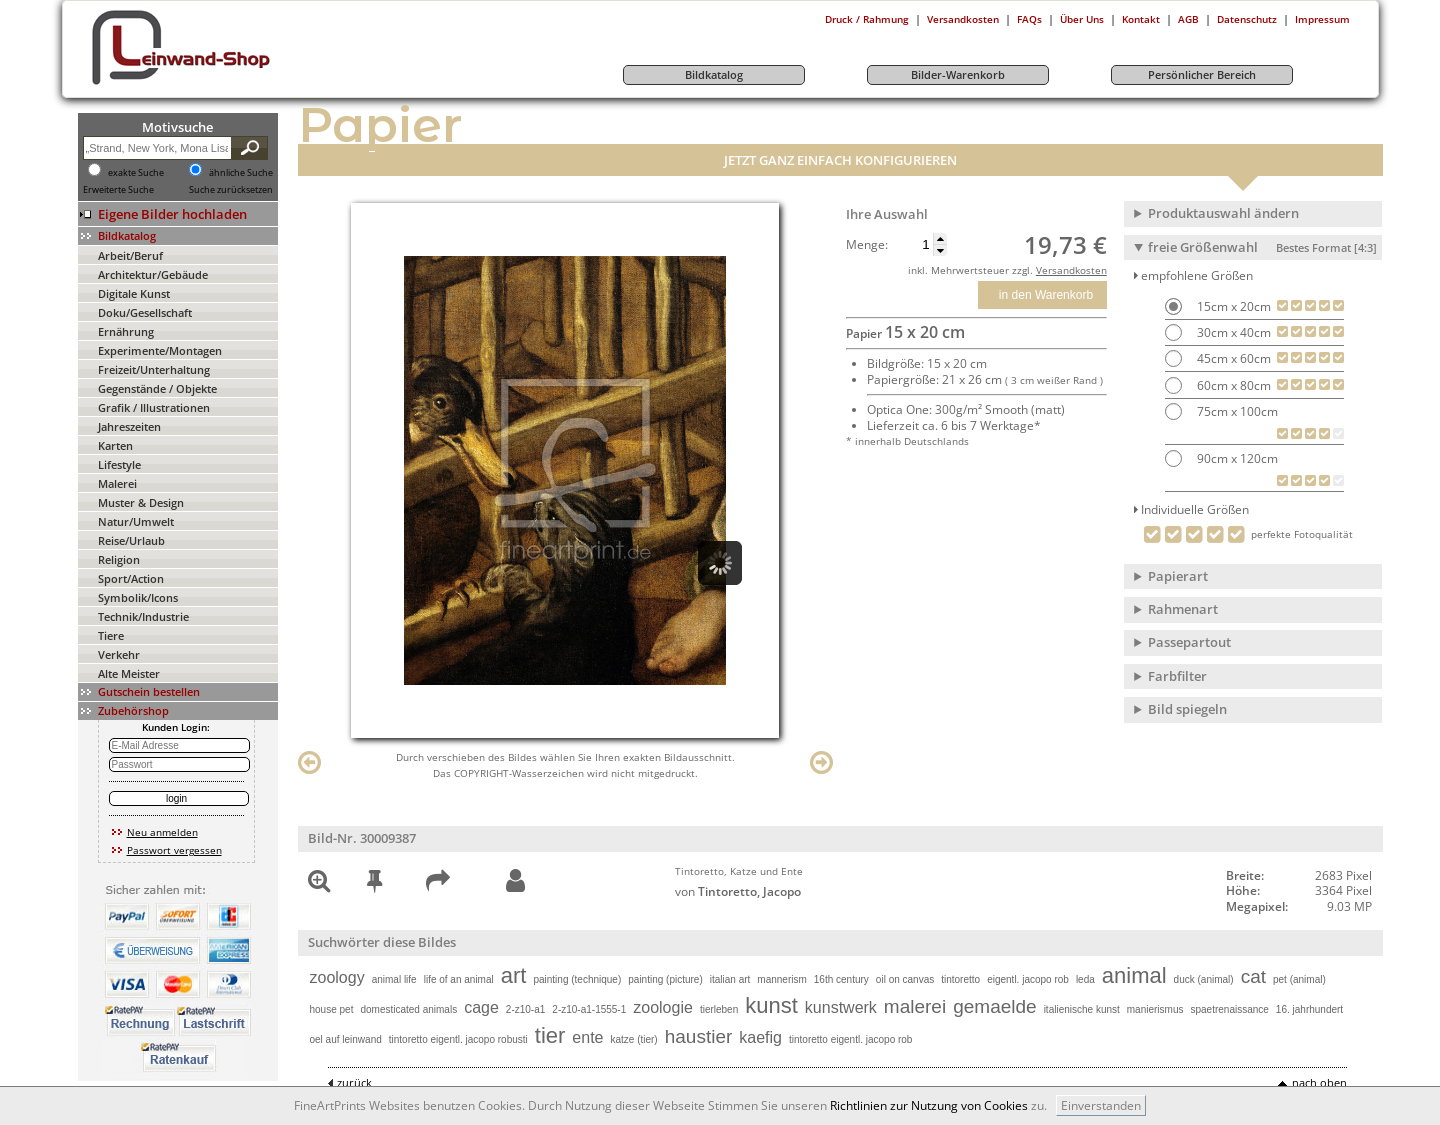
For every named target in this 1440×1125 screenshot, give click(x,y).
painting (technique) (577, 979)
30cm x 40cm (1232, 332)
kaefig (760, 1037)
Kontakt (1141, 19)
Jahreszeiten (129, 426)
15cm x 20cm (1232, 306)
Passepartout (1189, 642)
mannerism (781, 979)
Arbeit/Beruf (130, 255)
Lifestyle (119, 464)
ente (587, 1037)
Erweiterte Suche (118, 190)
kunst (771, 1005)
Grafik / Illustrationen (154, 407)
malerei (915, 1006)
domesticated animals (408, 1009)
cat (1253, 976)
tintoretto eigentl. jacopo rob (850, 1039)
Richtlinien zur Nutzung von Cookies (929, 1105)
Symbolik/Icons (138, 597)
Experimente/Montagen (160, 350)
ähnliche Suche (241, 173)
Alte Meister (129, 673)
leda (1085, 979)
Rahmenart (1183, 609)
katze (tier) (633, 1039)
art (514, 975)
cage (481, 1007)
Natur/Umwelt (136, 521)
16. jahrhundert (1309, 1009)
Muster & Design (141, 502)
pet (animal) (1299, 979)
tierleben (719, 1009)
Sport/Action (131, 578)
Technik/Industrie (143, 616)
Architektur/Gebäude (153, 274)
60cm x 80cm (1232, 385)
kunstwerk (841, 1007)
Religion (119, 559)
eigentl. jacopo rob (1028, 979)
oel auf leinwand (346, 1039)
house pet (332, 1009)
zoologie (663, 1007)
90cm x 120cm (1236, 458)
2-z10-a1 (525, 1009)
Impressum (1322, 19)
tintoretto (960, 979)
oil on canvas (905, 979)
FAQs (1029, 19)
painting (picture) (665, 979)
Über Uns (1082, 19)
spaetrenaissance (1229, 1009)
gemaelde (994, 1006)
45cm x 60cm (1232, 358)
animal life (394, 979)
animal (1134, 975)
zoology (337, 977)
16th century (841, 979)
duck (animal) (1204, 979)
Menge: (867, 245)
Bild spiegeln (1187, 709)
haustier (699, 1036)
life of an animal (459, 979)
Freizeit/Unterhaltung (154, 369)
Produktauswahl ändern (1223, 213)
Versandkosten (963, 19)
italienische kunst (1082, 1009)
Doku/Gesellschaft (145, 312)
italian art (730, 979)
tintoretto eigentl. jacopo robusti (458, 1039)
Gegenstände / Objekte (157, 388)
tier (550, 1035)
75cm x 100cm (1236, 411)
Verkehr (119, 654)
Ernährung (126, 331)
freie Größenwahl (1262, 247)
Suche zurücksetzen (231, 190)
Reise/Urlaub (131, 540)
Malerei (117, 483)
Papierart (1178, 576)
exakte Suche (136, 173)
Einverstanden (1101, 1105)
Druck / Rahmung (867, 19)
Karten (115, 445)
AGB (1188, 19)
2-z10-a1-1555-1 (589, 1009)
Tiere (111, 635)
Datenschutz (1247, 19)
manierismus (1155, 1009)
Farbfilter (1177, 676)
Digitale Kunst (134, 293)
